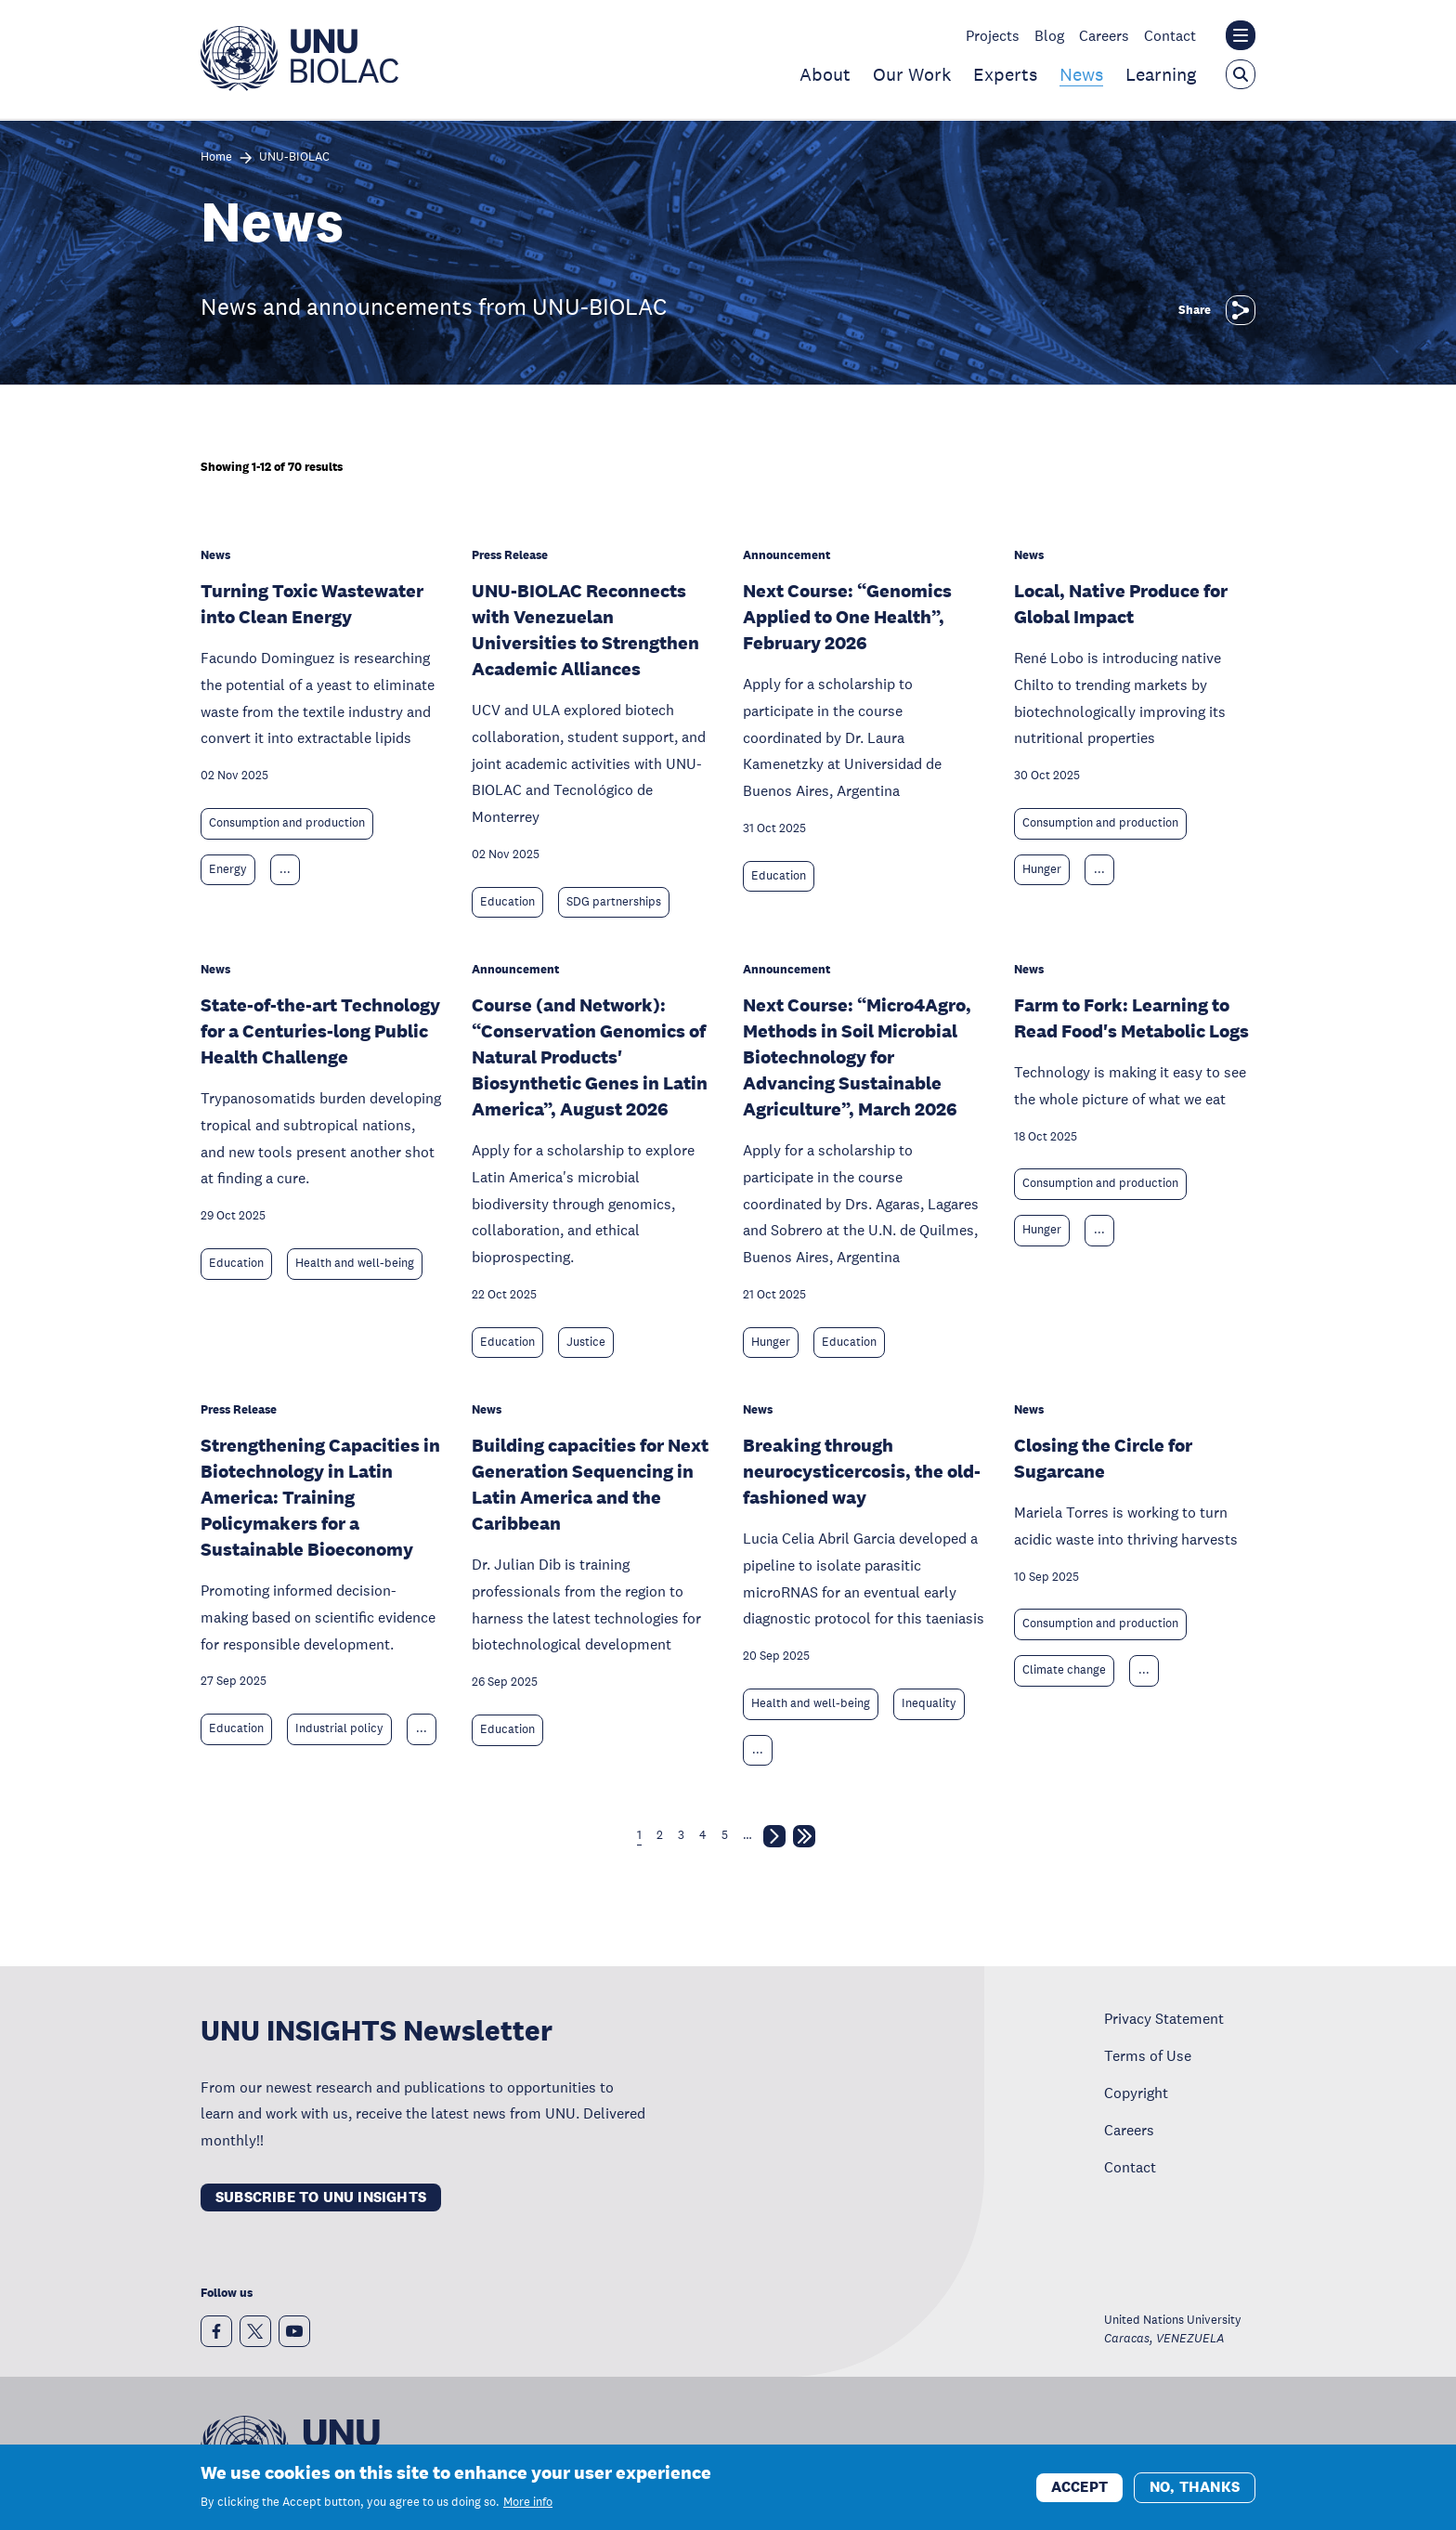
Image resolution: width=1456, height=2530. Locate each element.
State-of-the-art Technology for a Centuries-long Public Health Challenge (320, 1031)
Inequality (929, 1703)
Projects (993, 35)
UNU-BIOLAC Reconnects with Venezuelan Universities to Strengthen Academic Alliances (585, 630)
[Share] (1240, 310)
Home (216, 157)
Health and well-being (354, 1263)
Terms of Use (1147, 2055)
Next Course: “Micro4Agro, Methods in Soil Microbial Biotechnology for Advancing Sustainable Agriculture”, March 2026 (857, 1057)
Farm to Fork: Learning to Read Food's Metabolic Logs (1131, 1018)
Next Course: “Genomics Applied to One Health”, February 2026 (847, 617)
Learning (1160, 74)
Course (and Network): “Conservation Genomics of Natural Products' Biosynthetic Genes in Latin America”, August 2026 (590, 1057)
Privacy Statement (1164, 2018)
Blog (1049, 35)
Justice (585, 1342)
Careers (1104, 35)
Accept (1079, 2493)
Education (507, 901)
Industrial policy (339, 1728)
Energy (228, 869)
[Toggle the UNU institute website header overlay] (1240, 35)
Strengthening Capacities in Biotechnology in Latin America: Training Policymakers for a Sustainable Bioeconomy (320, 1497)
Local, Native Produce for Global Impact (1121, 604)
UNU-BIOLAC (294, 157)
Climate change (1064, 1670)
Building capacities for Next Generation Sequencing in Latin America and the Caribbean (590, 1484)
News (1081, 74)
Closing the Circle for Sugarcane (1103, 1458)
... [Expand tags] (285, 869)
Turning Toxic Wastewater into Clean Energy (312, 604)
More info (527, 2508)
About (825, 74)
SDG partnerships (613, 901)
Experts (1005, 74)
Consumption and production (287, 822)
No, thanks (1195, 2493)
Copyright (1136, 2092)
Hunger (1041, 869)
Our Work (912, 74)
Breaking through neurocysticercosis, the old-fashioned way (862, 1471)
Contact (1170, 35)
